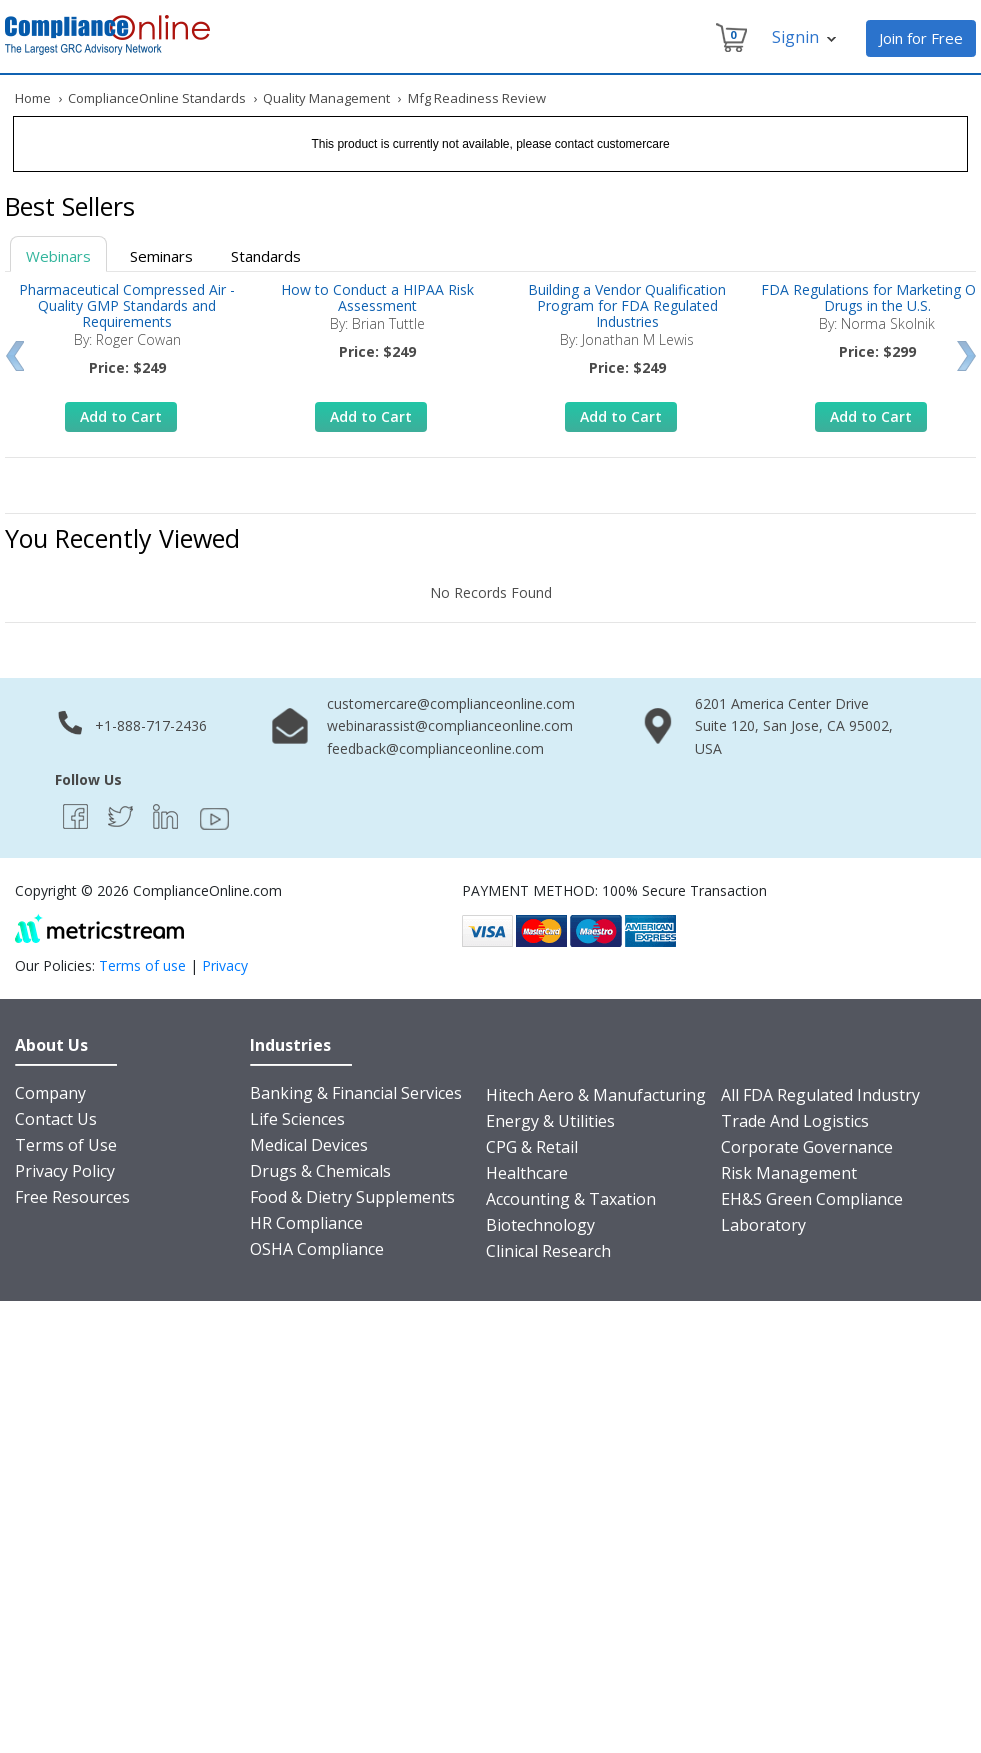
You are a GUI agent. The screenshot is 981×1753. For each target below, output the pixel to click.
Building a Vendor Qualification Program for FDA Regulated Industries (627, 305)
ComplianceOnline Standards (157, 98)
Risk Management (789, 1173)
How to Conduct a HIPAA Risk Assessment (377, 297)
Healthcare (527, 1173)
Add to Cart (121, 416)
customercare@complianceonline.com (451, 703)
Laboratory (763, 1225)
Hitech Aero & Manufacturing (596, 1095)
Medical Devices (309, 1145)
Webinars (58, 256)
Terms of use (142, 965)
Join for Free (921, 38)
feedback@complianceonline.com (435, 748)
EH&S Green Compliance (812, 1199)
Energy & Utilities (550, 1121)
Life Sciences (297, 1119)
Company (50, 1093)
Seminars (161, 256)
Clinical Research (548, 1251)
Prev (14, 356)
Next (966, 356)
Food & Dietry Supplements (352, 1197)
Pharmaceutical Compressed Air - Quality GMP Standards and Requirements (127, 305)
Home (33, 98)
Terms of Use (66, 1145)
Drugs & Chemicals (320, 1171)
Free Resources (72, 1197)
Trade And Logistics (795, 1121)
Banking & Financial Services (356, 1093)
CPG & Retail (532, 1147)
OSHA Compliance (317, 1249)
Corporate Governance (807, 1147)
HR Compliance (306, 1223)
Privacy (225, 965)
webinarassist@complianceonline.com (450, 725)
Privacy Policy (65, 1171)
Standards (266, 256)
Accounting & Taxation (571, 1199)
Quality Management (326, 98)
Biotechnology (540, 1225)
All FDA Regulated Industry (820, 1095)
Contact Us (56, 1119)
